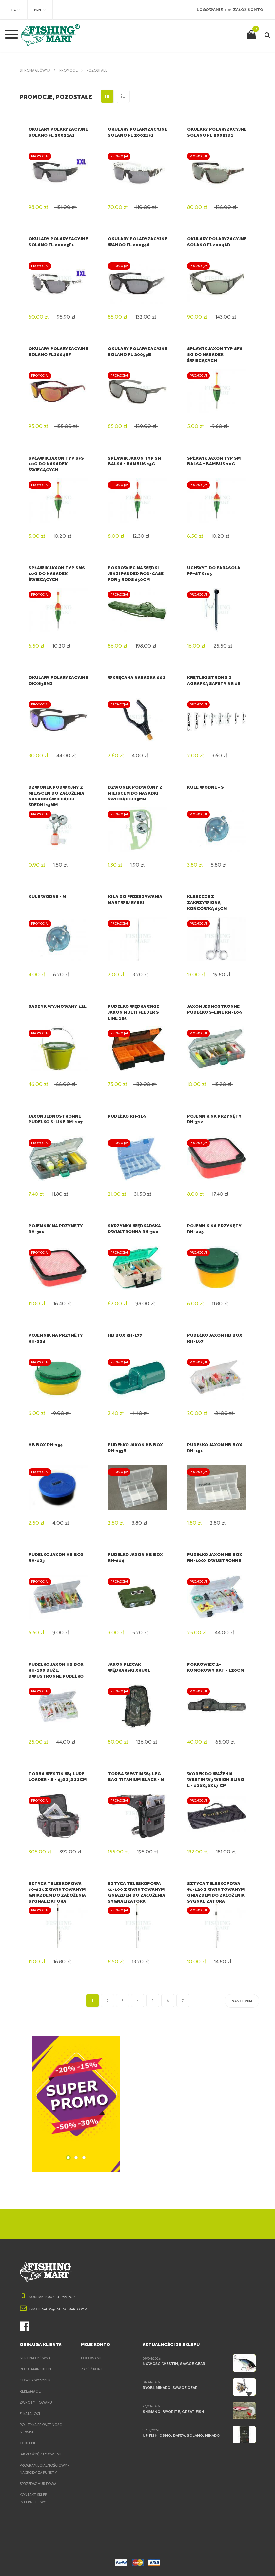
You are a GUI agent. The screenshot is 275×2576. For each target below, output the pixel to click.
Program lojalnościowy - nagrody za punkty (45, 2468)
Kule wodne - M (47, 896)
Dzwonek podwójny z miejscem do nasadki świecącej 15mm (134, 793)
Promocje (71, 70)
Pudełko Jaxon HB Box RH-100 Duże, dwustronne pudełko (56, 1670)
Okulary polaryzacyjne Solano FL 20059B (136, 354)
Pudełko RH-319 (126, 1116)
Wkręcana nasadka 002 (136, 677)
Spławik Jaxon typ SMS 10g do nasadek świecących (56, 573)
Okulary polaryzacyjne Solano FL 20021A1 (57, 135)
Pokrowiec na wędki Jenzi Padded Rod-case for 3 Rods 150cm (135, 573)
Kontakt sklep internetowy (34, 2498)
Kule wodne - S (205, 787)
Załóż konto (93, 2369)
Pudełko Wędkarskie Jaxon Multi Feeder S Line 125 (133, 1012)
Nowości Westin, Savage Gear (173, 2364)
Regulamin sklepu (38, 2369)
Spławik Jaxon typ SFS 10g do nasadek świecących (56, 464)
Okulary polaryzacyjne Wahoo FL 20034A (135, 244)
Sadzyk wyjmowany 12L (57, 1006)
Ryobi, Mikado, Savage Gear (171, 2388)
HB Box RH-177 (124, 1335)
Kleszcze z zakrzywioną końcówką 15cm (216, 902)
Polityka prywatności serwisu (42, 2428)
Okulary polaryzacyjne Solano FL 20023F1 (57, 244)
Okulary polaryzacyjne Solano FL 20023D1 (215, 135)
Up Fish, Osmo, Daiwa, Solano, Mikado (180, 2435)
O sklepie (29, 2443)
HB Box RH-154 (45, 1444)
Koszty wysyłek (36, 2380)
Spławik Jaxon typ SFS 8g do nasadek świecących (214, 354)
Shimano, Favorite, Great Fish (173, 2412)
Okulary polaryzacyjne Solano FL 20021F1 (136, 135)
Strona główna (35, 70)
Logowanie (92, 2358)
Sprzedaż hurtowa (39, 2484)
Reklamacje (32, 2391)
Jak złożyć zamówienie (43, 2454)
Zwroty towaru (36, 2402)
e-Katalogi (30, 2414)
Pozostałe (100, 70)
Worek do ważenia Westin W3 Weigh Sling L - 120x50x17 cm (216, 1779)
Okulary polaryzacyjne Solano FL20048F (57, 354)
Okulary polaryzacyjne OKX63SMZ (47, 683)
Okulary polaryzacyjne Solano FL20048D (215, 244)
